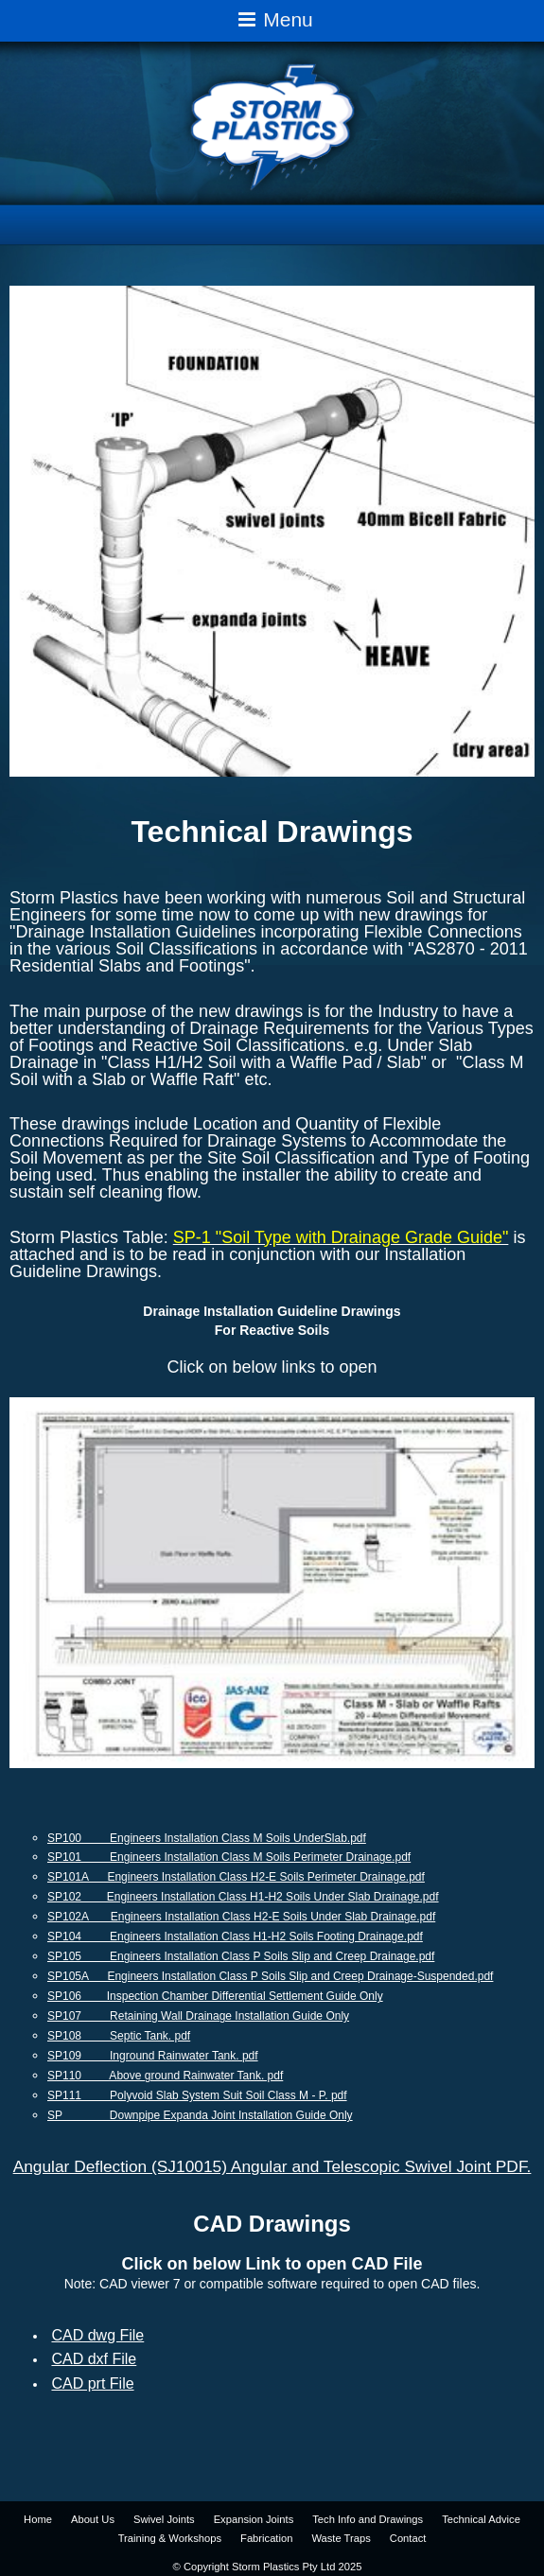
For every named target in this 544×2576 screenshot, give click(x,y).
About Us (92, 2519)
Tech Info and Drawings (367, 2519)
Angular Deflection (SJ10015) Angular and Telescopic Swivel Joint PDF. (272, 2166)
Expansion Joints (254, 2519)
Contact (408, 2538)
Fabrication (266, 2538)
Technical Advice (481, 2519)
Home (38, 2519)
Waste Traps (340, 2538)
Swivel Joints (164, 2519)
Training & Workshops (169, 2538)
